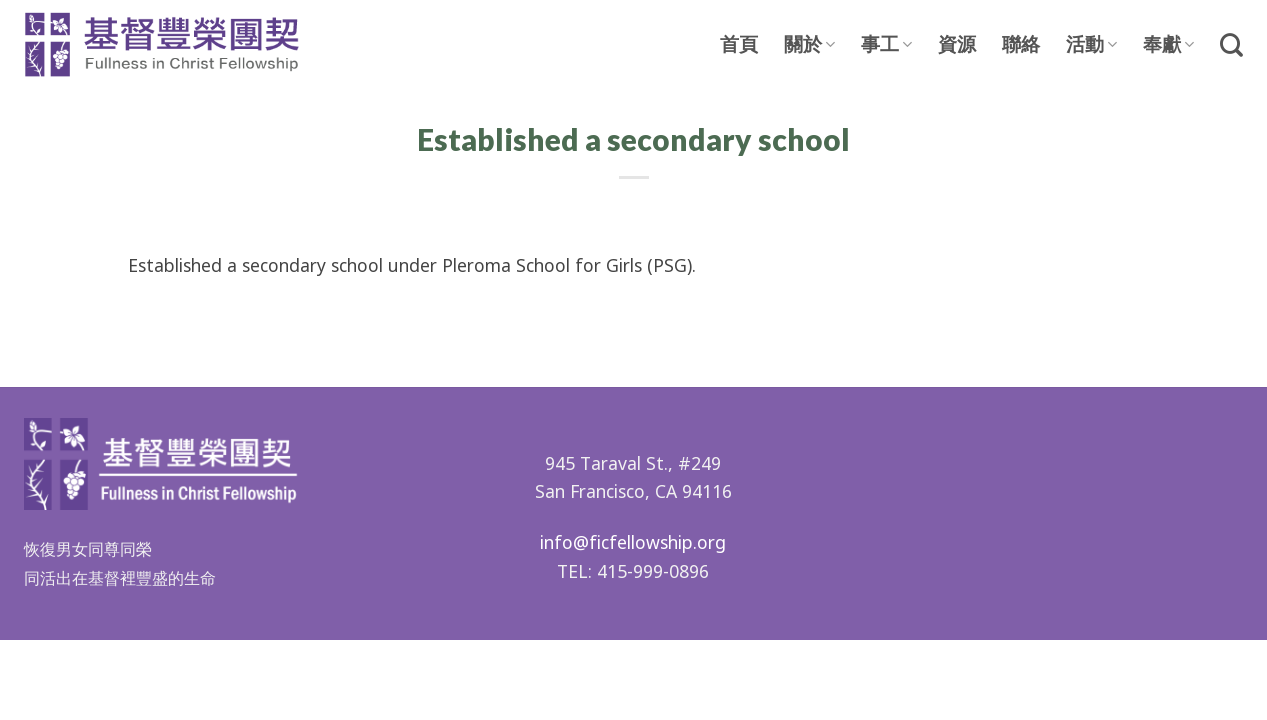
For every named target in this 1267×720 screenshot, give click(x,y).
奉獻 (1168, 44)
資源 (957, 45)
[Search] (1231, 45)
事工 (886, 44)
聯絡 (1021, 45)
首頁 (739, 45)
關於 (809, 44)
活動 (1091, 44)
